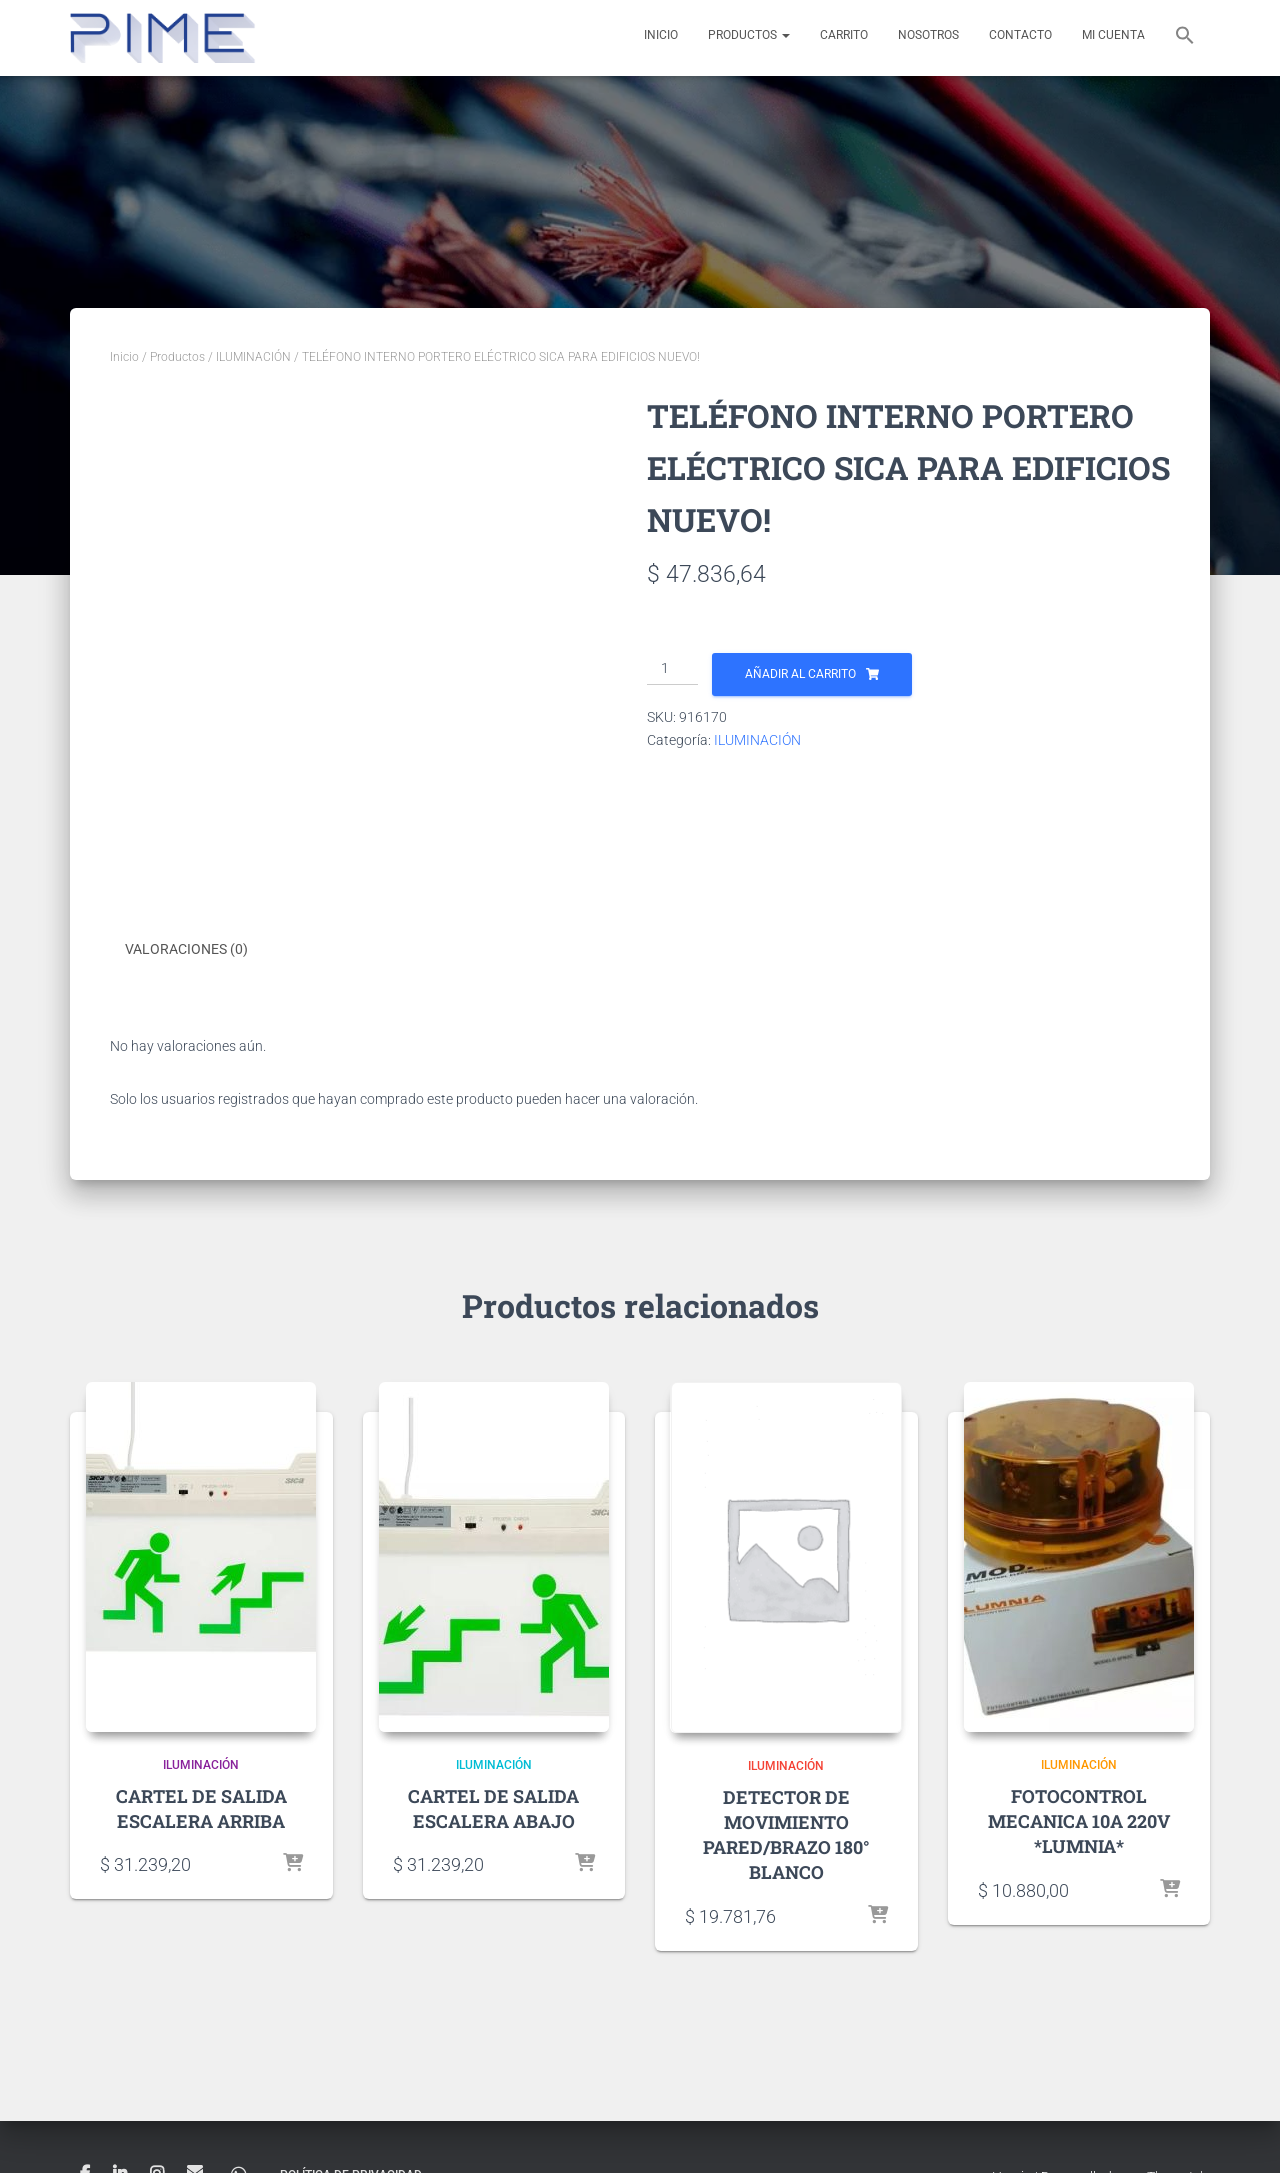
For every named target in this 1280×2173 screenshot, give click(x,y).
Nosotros (928, 35)
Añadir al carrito (800, 674)
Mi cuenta (1113, 35)
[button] (1185, 38)
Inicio (661, 35)
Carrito (844, 35)
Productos (749, 35)
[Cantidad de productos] (672, 669)
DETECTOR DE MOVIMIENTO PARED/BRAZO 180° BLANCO (786, 1834)
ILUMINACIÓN (253, 357)
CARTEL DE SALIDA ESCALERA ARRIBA (201, 1806)
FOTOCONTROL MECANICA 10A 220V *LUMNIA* (1079, 1819)
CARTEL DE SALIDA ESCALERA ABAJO (493, 1806)
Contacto (1020, 35)
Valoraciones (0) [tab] (186, 949)
